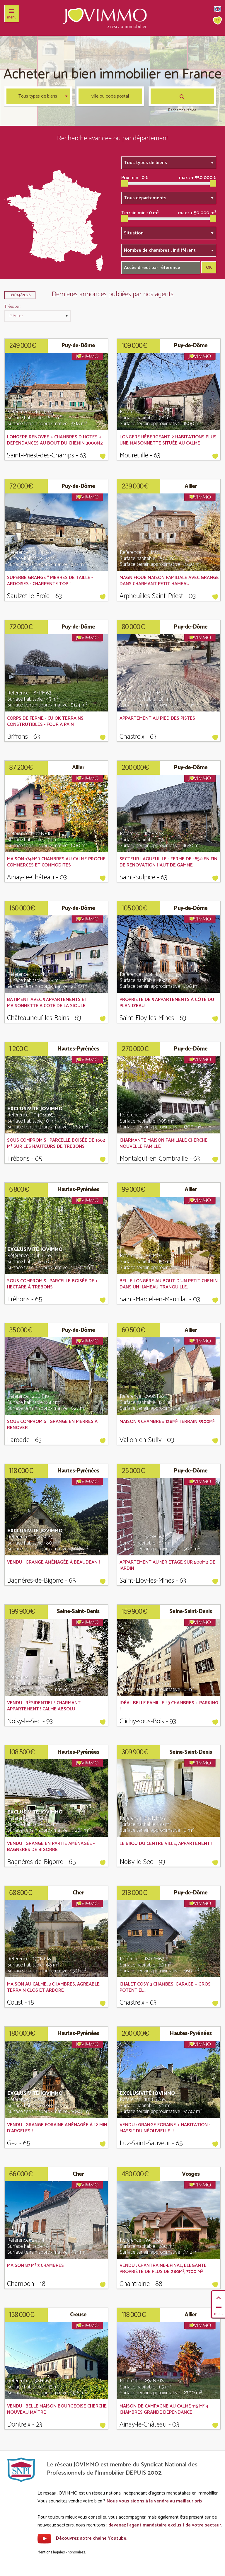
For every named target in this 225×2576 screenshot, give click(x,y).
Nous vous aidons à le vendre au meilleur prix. (155, 2501)
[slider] (124, 183)
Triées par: (12, 306)
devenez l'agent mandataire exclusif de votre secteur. (165, 2525)
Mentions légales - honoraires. (62, 2552)
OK (209, 267)
